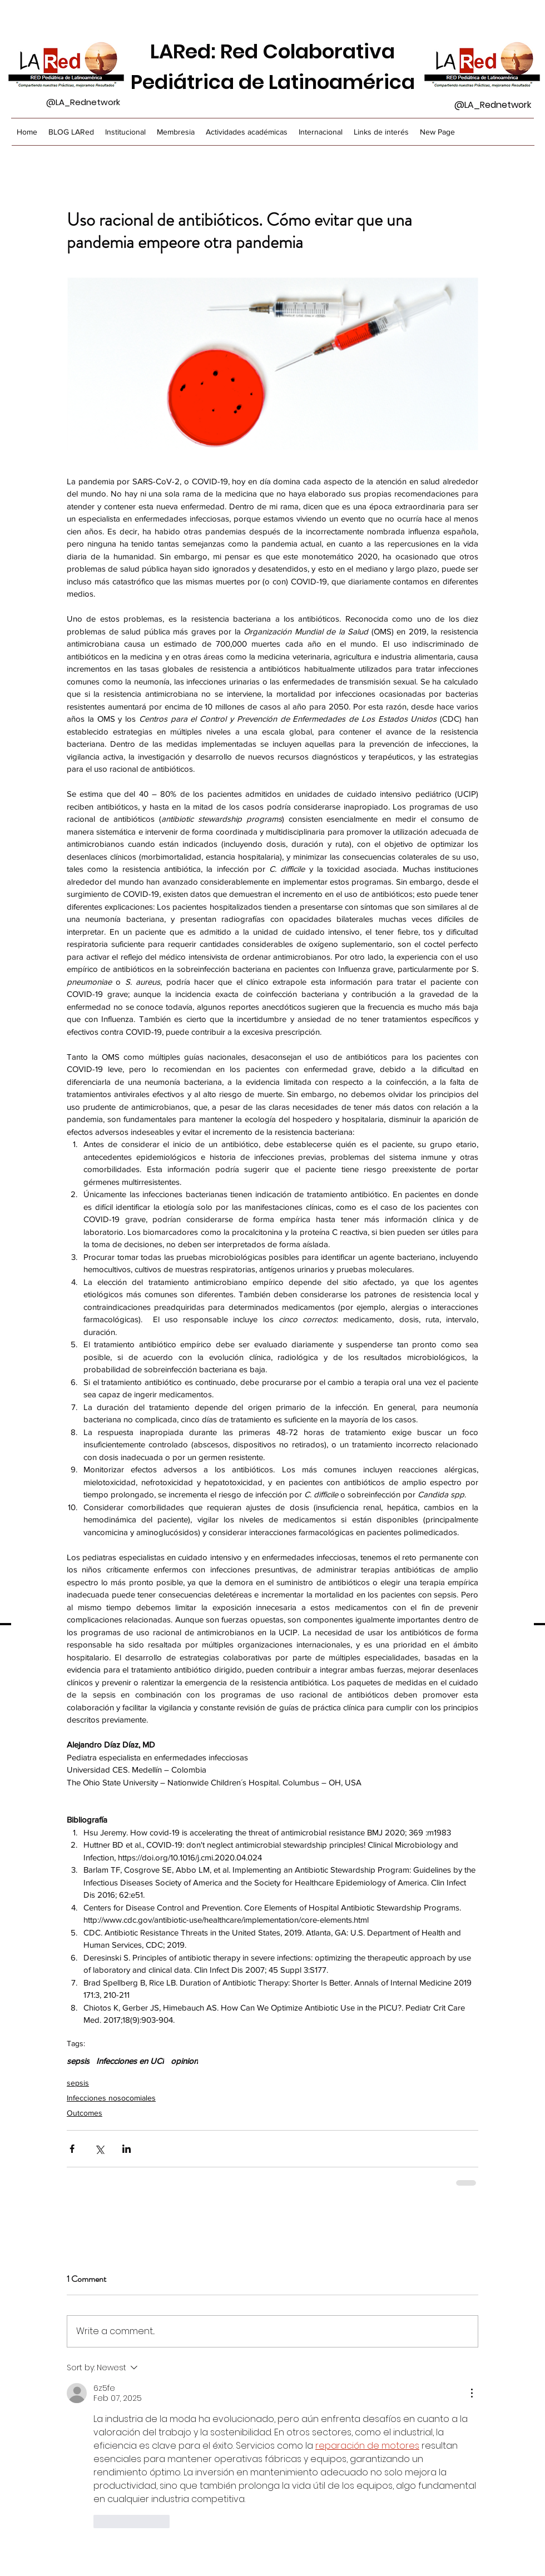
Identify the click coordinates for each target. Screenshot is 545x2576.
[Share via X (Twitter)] (99, 2148)
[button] (175, 131)
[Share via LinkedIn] (126, 2148)
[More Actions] (471, 2393)
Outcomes (84, 2112)
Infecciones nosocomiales (111, 2097)
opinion (184, 2061)
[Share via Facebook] (72, 2148)
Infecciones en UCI (130, 2061)
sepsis (78, 2061)
